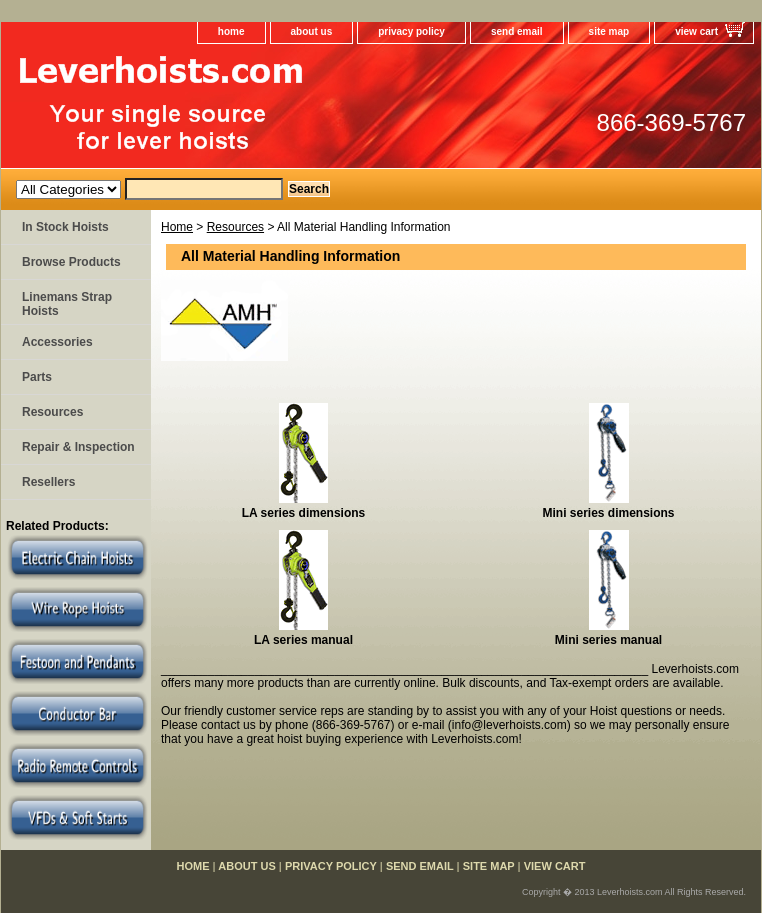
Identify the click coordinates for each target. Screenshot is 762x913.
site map (609, 31)
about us (312, 31)
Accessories (57, 342)
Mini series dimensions (608, 513)
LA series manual (303, 640)
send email (517, 31)
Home (177, 227)
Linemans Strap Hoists (67, 304)
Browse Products (71, 262)
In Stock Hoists (65, 227)
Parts (37, 377)
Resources (235, 227)
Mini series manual (608, 640)
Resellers (48, 482)
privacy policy (411, 31)
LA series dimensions (304, 513)
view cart (696, 31)
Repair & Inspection (78, 447)
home (231, 31)
